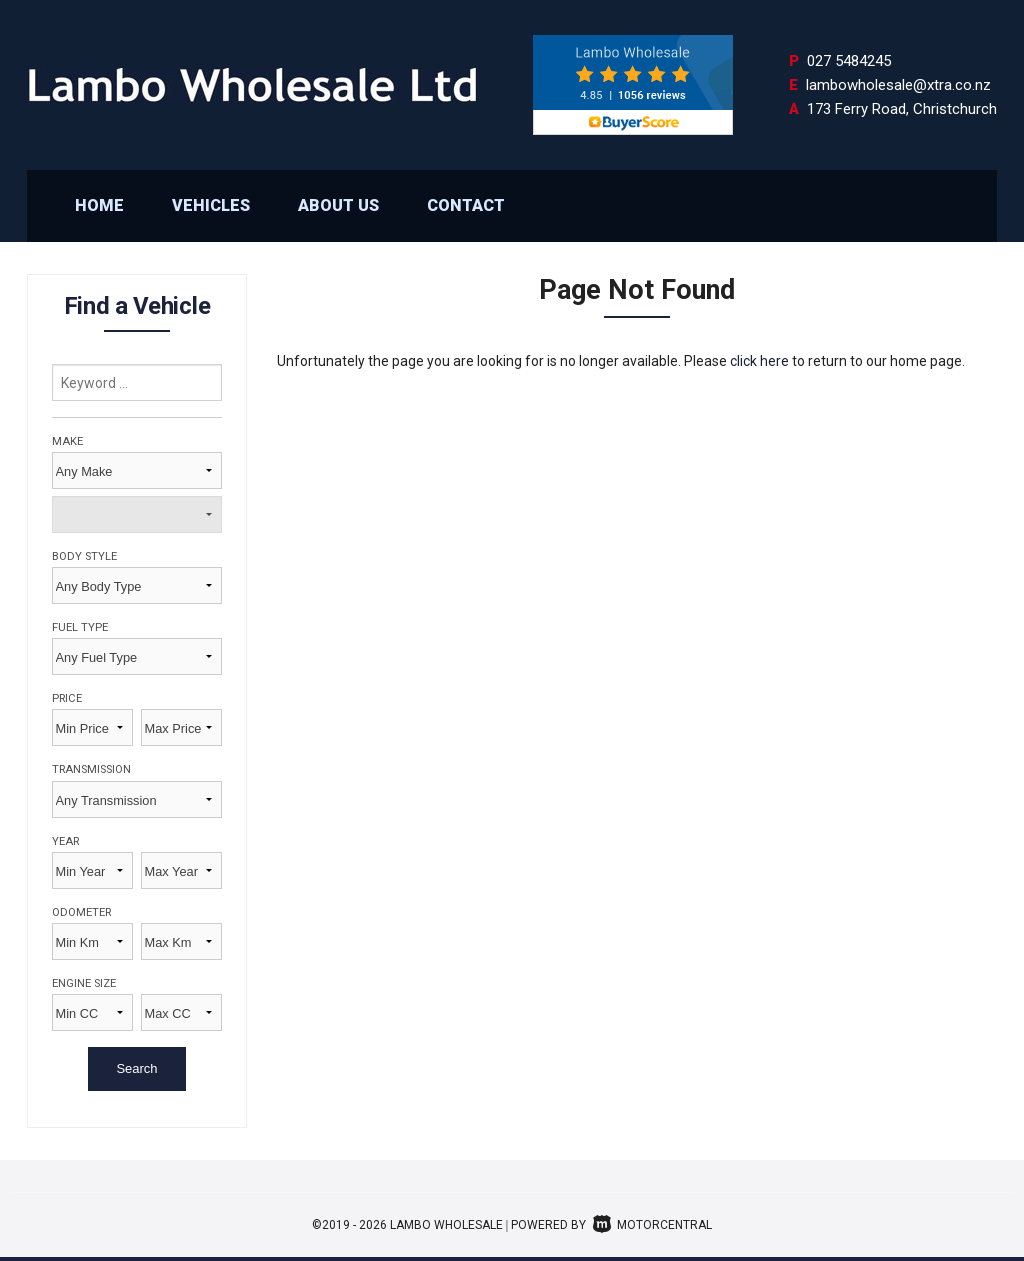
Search (136, 1068)
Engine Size (84, 983)
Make (67, 441)
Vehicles (211, 205)
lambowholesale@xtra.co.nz (898, 85)
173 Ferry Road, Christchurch (902, 109)
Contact (466, 205)
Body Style (84, 556)
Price (67, 698)
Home (99, 205)
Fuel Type (80, 627)
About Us (338, 205)
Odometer (81, 912)
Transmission (91, 769)
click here (759, 361)
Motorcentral (652, 1225)
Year (65, 841)
